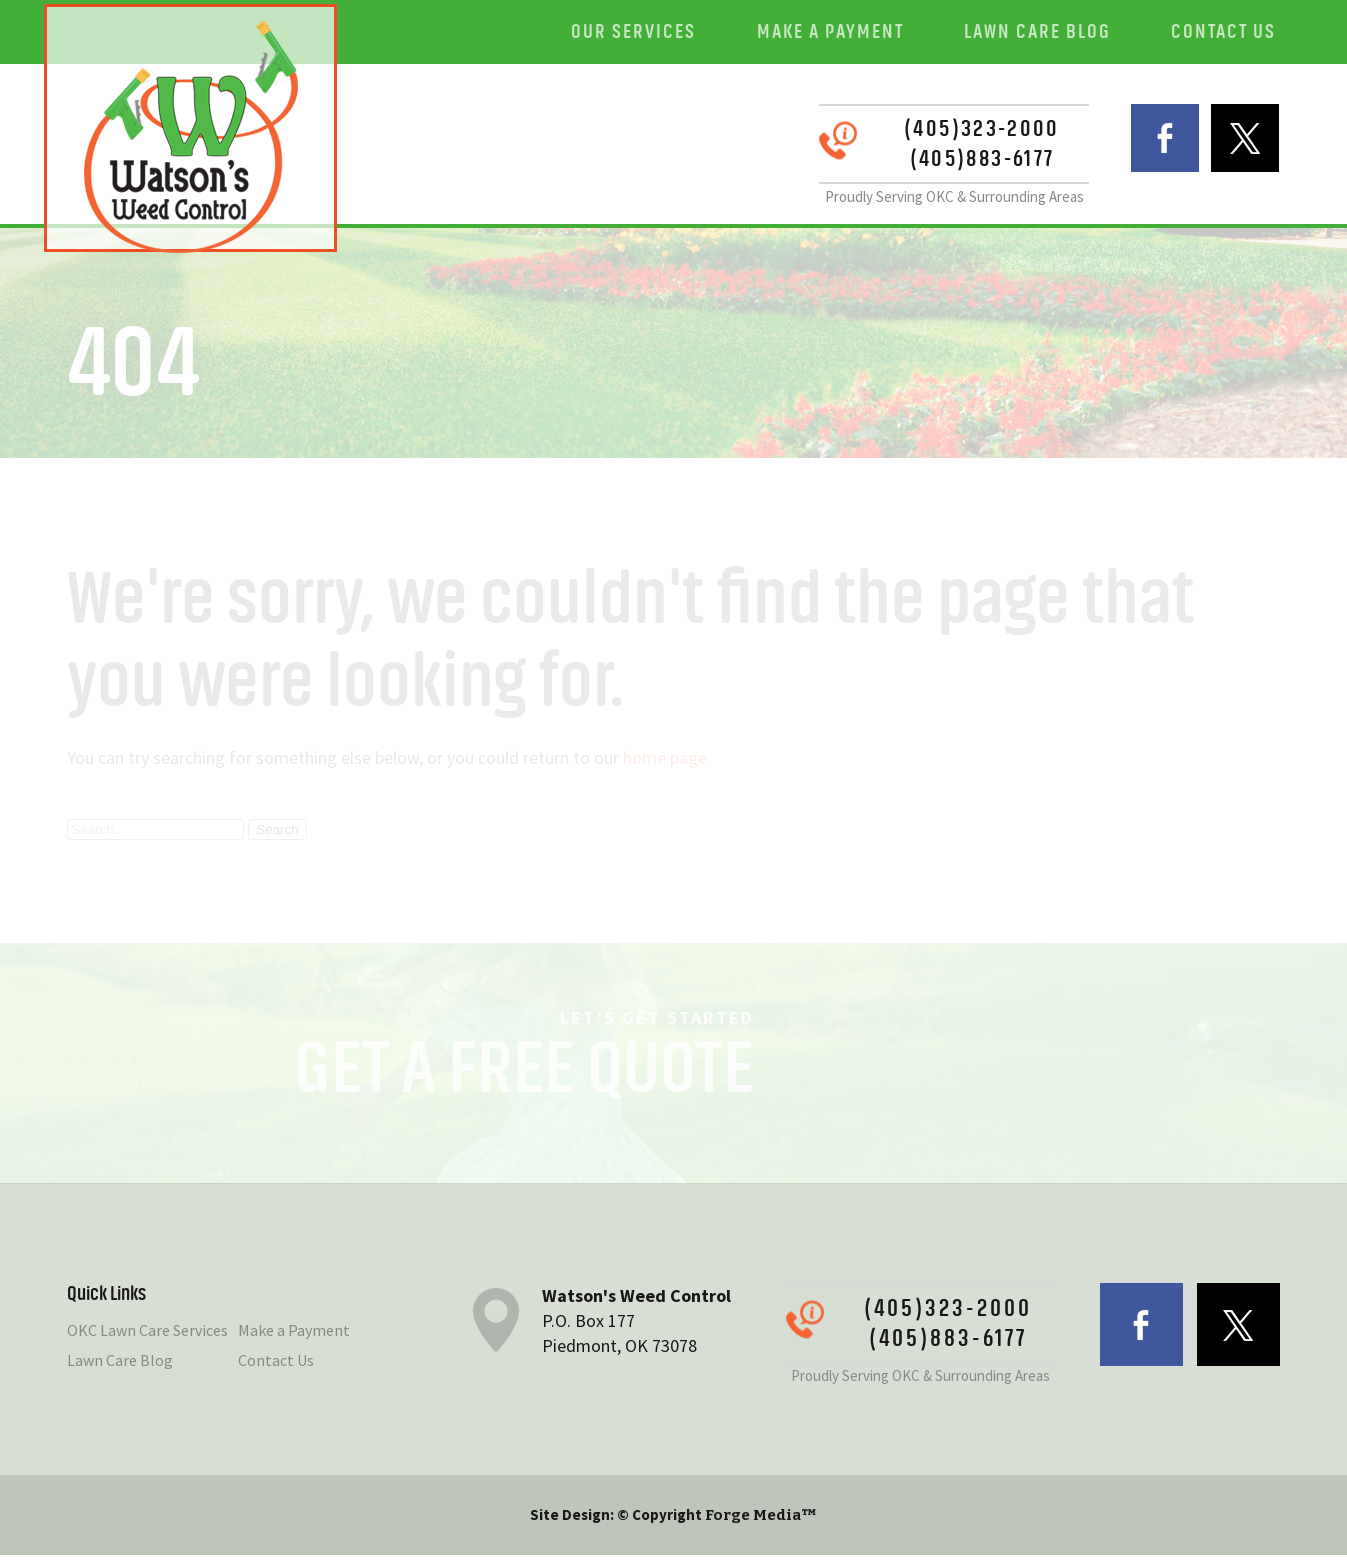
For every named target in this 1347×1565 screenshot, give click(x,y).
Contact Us (1227, 34)
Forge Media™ (761, 1525)
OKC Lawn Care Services (147, 1340)
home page (665, 766)
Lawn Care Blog (1047, 34)
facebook (1141, 151)
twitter (1238, 151)
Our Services (656, 34)
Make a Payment (846, 34)
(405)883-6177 (948, 165)
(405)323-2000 (948, 135)
